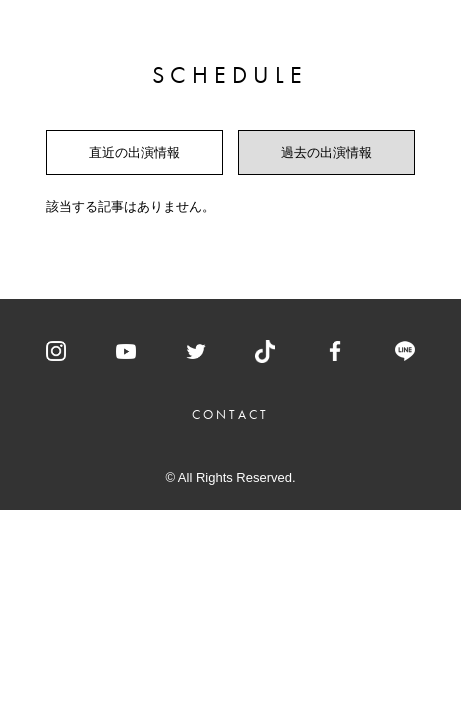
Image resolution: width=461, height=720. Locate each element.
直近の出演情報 (134, 152)
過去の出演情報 (326, 152)
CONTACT (231, 414)
